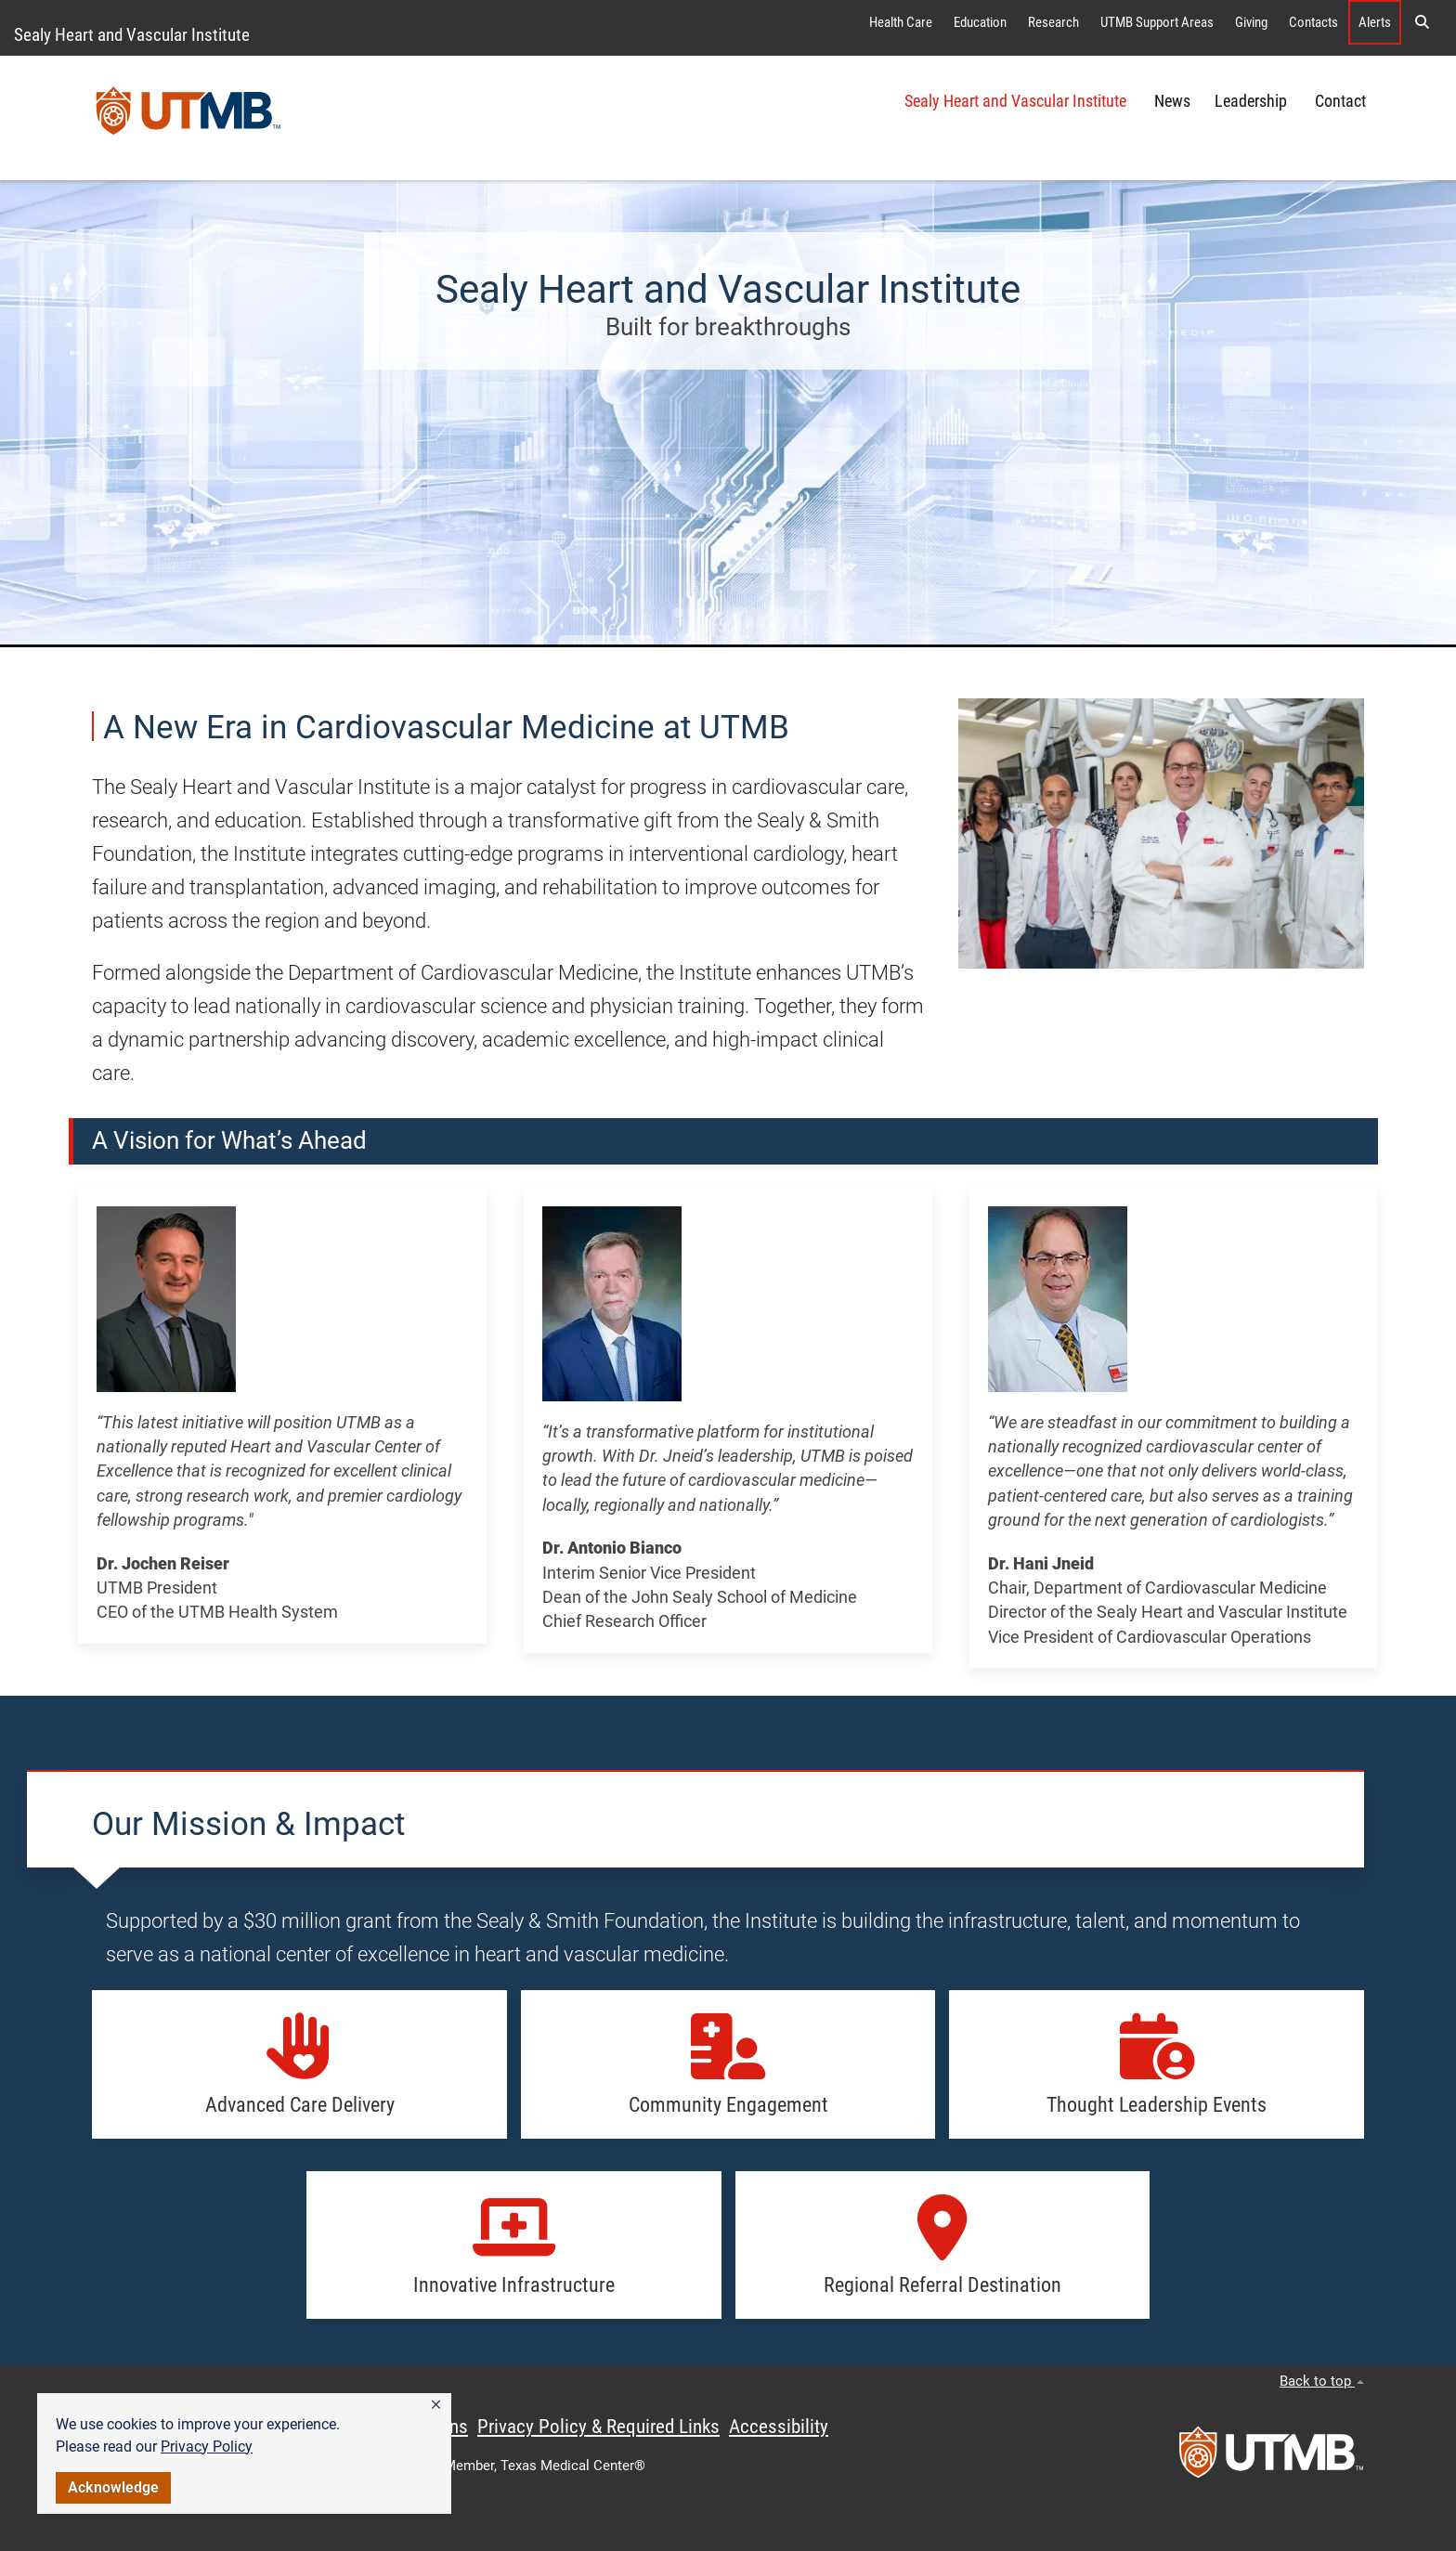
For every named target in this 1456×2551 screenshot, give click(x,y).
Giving (1251, 22)
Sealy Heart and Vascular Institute (132, 35)
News (1172, 101)
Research (1053, 22)
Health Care (900, 22)
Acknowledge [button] (113, 2487)
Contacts (1313, 22)
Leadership (1253, 101)
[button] (436, 2405)
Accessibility (778, 2426)
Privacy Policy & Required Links (598, 2426)
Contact (1340, 101)
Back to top (1322, 2381)
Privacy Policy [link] (207, 2446)
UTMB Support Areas (1157, 22)
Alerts (1374, 22)
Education (980, 22)
